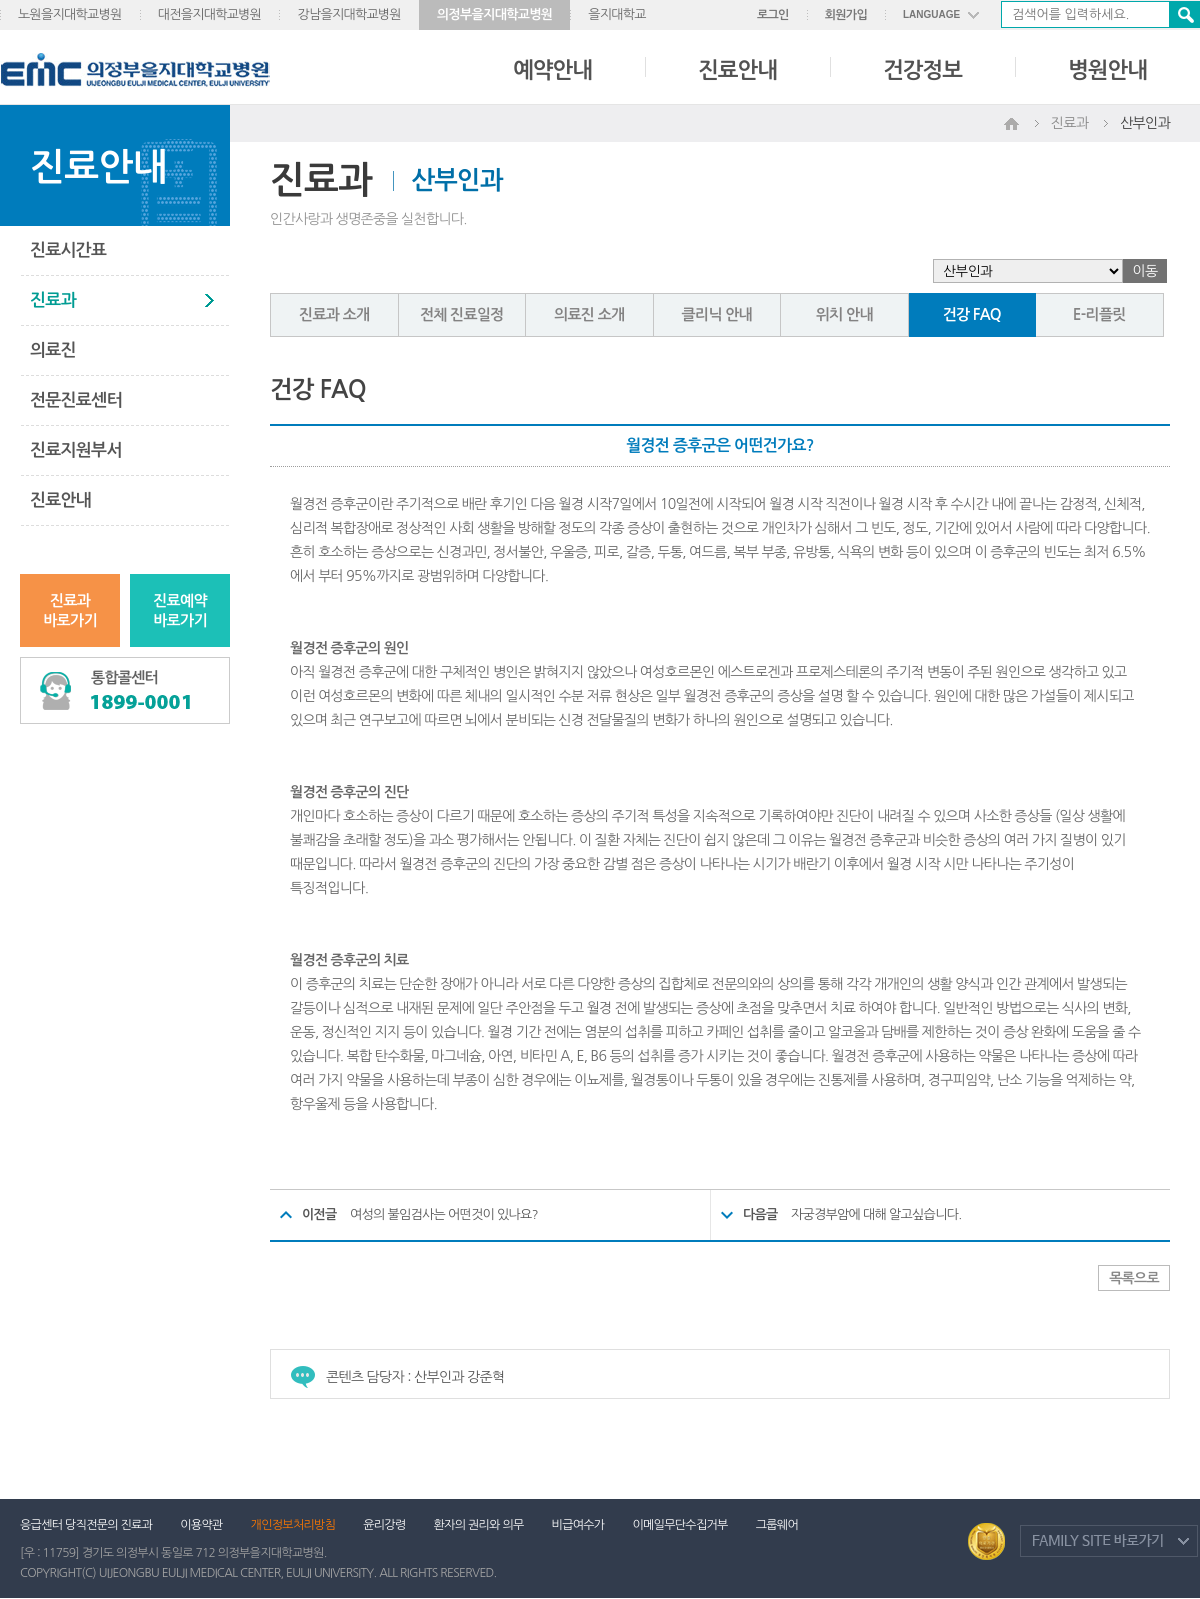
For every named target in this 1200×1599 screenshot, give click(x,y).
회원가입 (846, 15)
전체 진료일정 (462, 314)
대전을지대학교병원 (210, 14)
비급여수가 (578, 1525)
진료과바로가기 (70, 610)
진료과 (53, 300)
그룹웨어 (777, 1525)
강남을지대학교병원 (349, 14)
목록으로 (1134, 1278)
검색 (1184, 14)
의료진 (53, 350)
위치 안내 (844, 314)
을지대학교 (617, 14)
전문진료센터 (76, 400)
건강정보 (922, 70)
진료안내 (737, 70)
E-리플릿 (1099, 314)
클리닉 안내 (716, 314)
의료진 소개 (589, 314)
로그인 (773, 15)
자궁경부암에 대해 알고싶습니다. (876, 1214)
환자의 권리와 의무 (479, 1525)
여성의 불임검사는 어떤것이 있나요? (444, 1214)
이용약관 (201, 1525)
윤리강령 (384, 1525)
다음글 (760, 1214)
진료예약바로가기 (180, 610)
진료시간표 (68, 250)
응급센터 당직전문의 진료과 (86, 1525)
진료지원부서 (76, 450)
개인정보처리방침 (293, 1525)
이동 (1145, 271)
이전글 (319, 1214)
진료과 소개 (334, 314)
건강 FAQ (972, 314)
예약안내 (552, 70)
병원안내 (1107, 70)
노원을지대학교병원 (70, 14)
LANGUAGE (931, 14)
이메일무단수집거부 (679, 1525)
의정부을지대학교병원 (494, 14)
